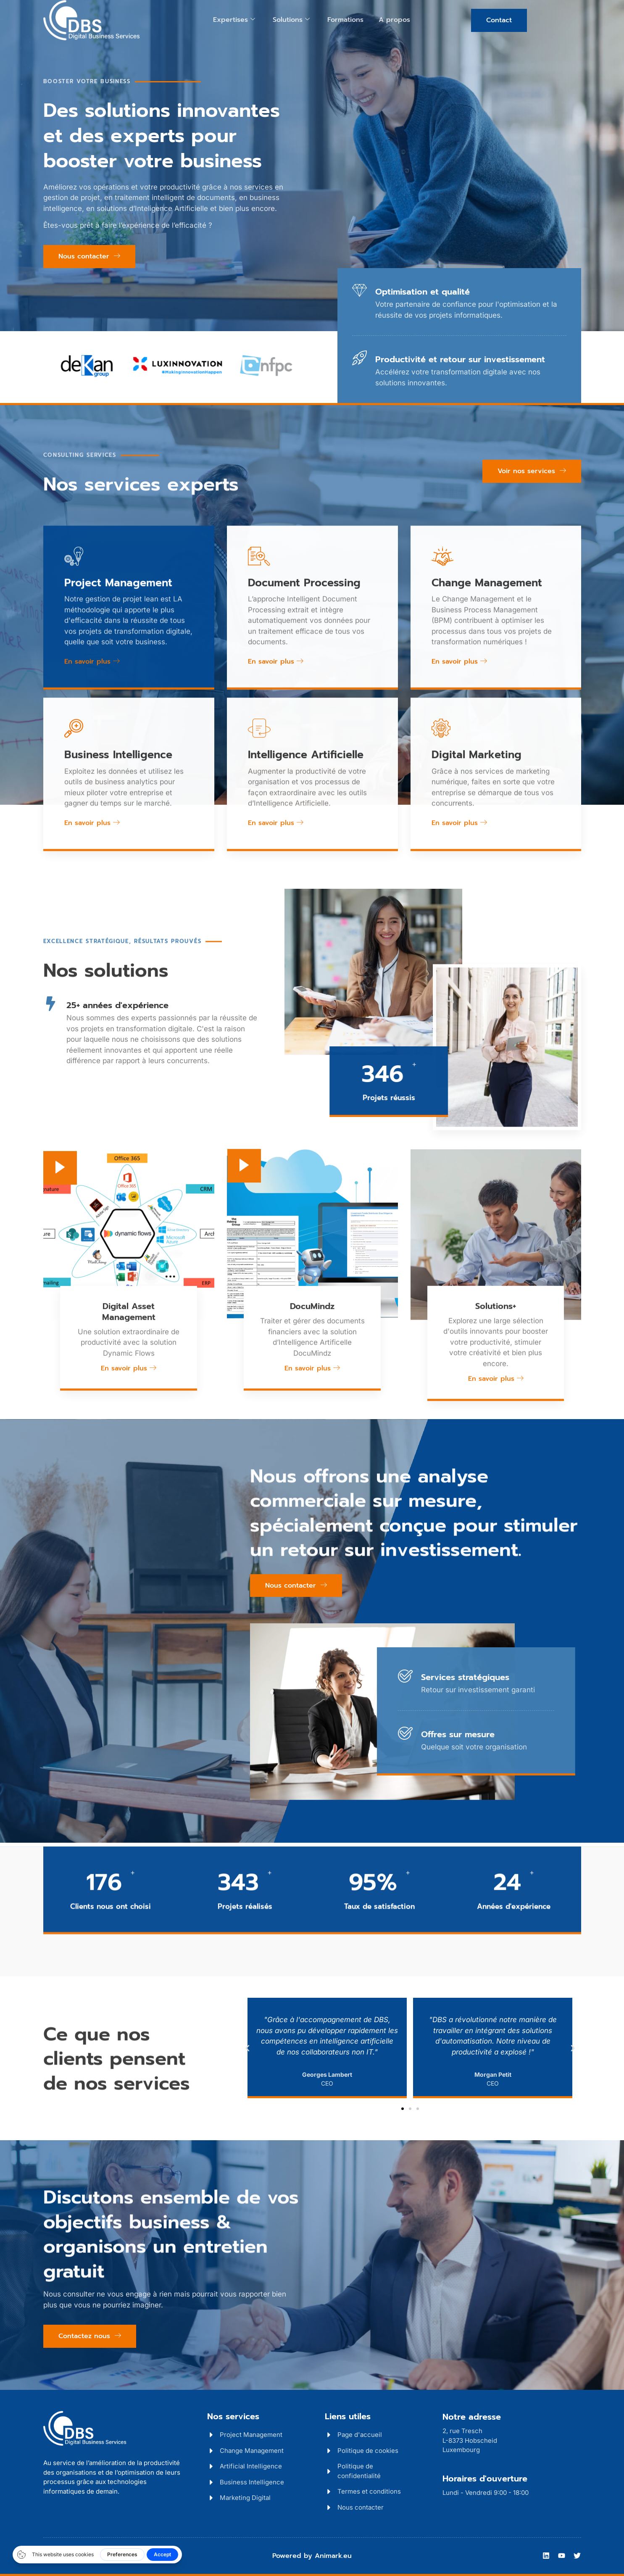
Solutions (291, 20)
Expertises (234, 20)
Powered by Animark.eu (312, 2556)
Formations (345, 20)
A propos (394, 20)
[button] (247, 2048)
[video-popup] (60, 1399)
